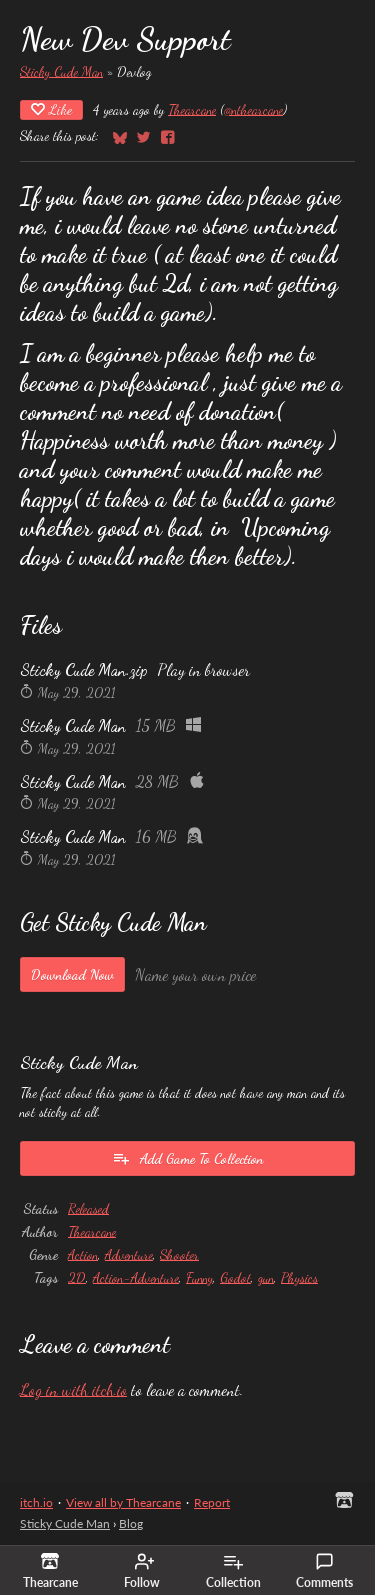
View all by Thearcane (123, 1502)
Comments (324, 1571)
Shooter (179, 1254)
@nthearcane (253, 109)
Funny (199, 1277)
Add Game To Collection (187, 1158)
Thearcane (192, 109)
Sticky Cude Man (61, 71)
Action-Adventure (136, 1277)
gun (266, 1277)
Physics (299, 1277)
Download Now (72, 974)
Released (88, 1208)
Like (51, 109)
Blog (131, 1523)
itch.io (36, 1502)
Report (212, 1502)
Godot (235, 1277)
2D (77, 1277)
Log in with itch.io (73, 1389)
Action (83, 1254)
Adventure (129, 1254)
